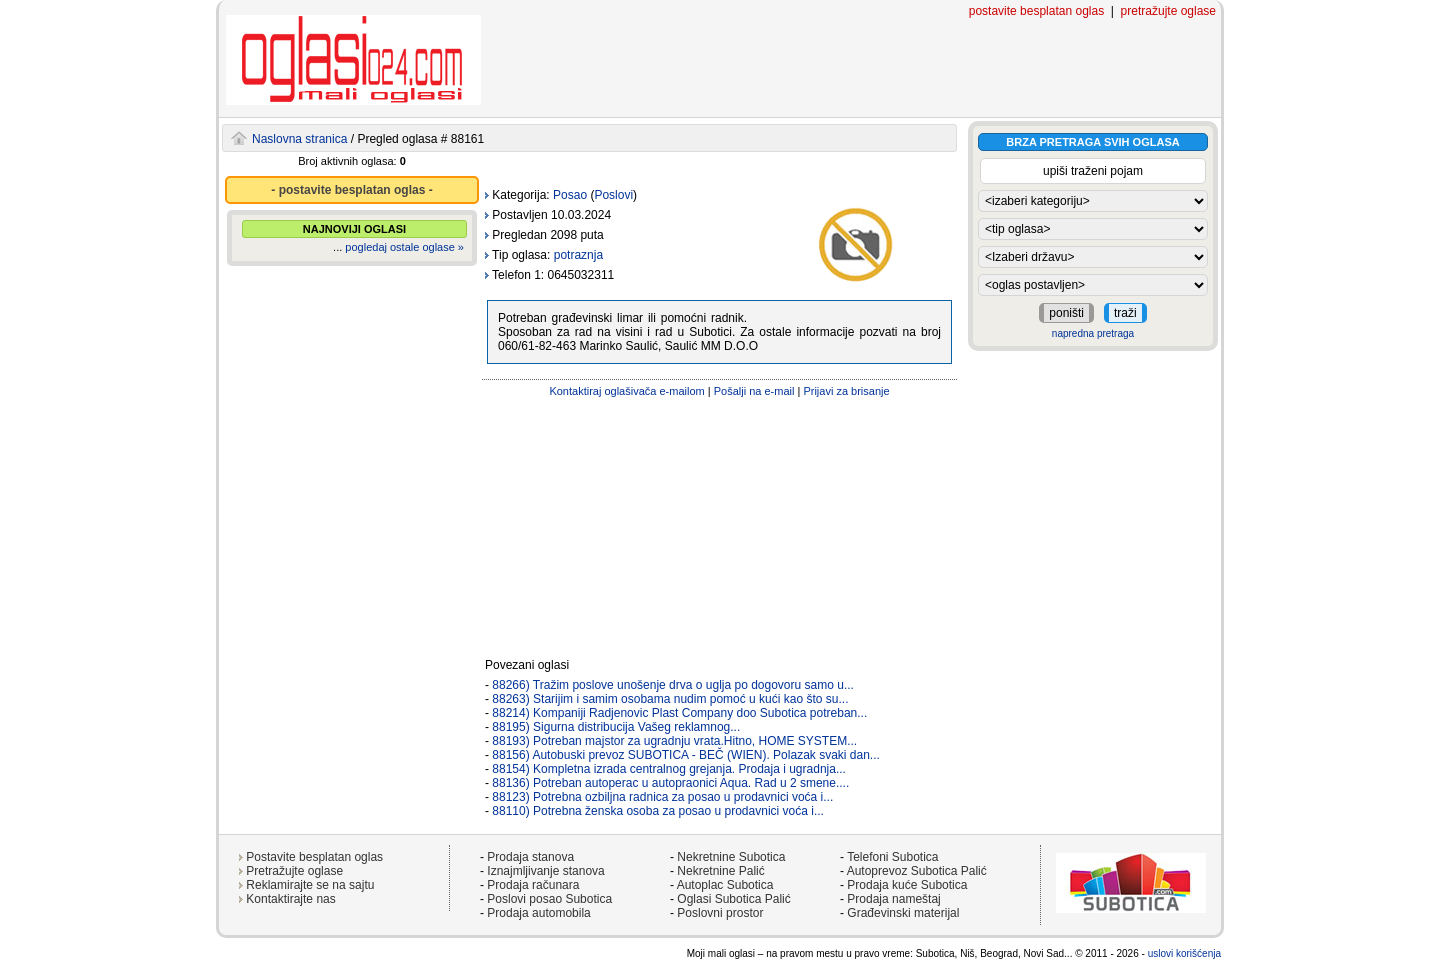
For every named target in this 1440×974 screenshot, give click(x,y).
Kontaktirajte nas (290, 899)
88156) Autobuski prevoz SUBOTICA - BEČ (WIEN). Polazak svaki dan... (686, 755)
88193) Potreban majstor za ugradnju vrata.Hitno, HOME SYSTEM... (674, 741)
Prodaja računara (533, 885)
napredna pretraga (1093, 333)
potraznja (578, 255)
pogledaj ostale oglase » (404, 247)
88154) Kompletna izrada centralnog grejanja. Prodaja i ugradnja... (669, 769)
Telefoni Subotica (892, 857)
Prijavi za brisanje (846, 391)
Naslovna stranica (299, 139)
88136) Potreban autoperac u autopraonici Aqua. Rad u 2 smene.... (670, 783)
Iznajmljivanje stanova (545, 871)
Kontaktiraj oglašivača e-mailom (626, 391)
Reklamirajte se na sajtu (310, 885)
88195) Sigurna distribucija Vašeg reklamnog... (616, 727)
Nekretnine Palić (720, 871)
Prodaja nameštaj (893, 899)
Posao (570, 195)
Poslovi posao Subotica (549, 899)
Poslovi (613, 195)
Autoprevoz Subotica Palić (917, 871)
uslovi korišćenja (1184, 953)
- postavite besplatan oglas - (351, 190)
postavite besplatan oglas (1036, 11)
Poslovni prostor (720, 913)
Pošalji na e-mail (754, 391)
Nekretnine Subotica (731, 857)
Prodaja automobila (538, 913)
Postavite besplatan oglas (314, 857)
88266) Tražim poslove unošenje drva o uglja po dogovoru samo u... (673, 685)
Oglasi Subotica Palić (733, 899)
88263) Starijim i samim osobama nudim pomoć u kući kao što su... (670, 699)
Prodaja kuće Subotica (907, 885)
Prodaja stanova (530, 857)
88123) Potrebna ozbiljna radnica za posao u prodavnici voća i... (662, 797)
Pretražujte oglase (294, 871)
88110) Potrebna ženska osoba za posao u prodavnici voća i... (658, 811)
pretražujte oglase (1168, 11)
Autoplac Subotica (725, 885)
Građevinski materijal (903, 913)
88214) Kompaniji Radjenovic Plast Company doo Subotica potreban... (679, 713)
